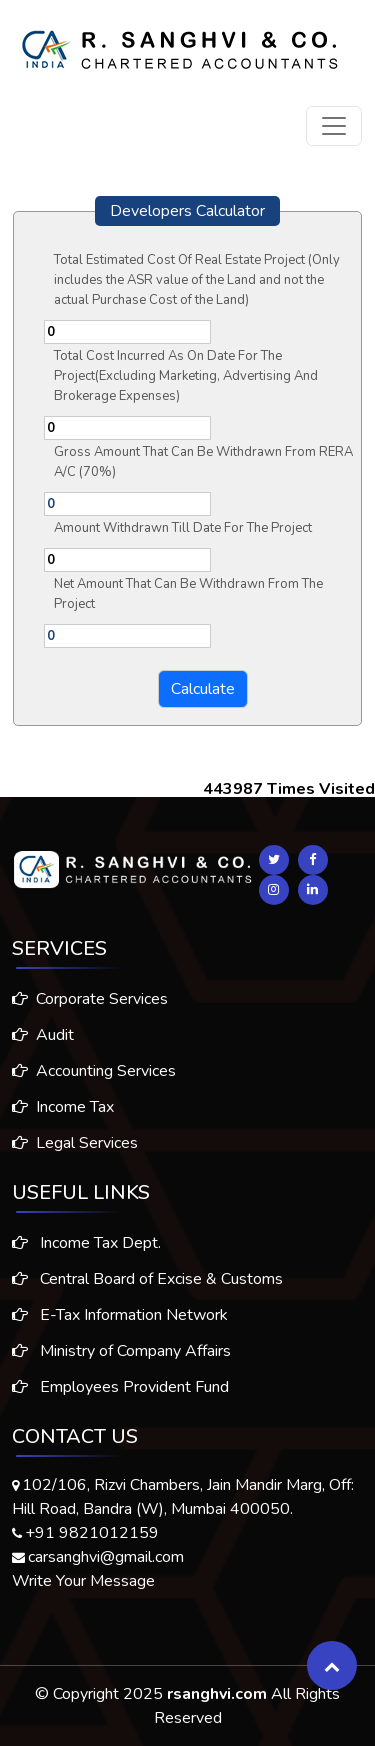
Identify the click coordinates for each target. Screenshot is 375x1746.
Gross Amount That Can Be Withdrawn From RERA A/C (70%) (203, 462)
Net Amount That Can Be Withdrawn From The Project (188, 594)
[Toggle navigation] (334, 126)
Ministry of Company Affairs (121, 1364)
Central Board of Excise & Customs (147, 1292)
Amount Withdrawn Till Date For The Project (183, 528)
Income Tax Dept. (86, 1256)
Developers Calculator (187, 211)
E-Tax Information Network (120, 1328)
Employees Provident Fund (120, 1400)
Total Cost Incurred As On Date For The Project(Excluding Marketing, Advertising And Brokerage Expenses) (186, 376)
